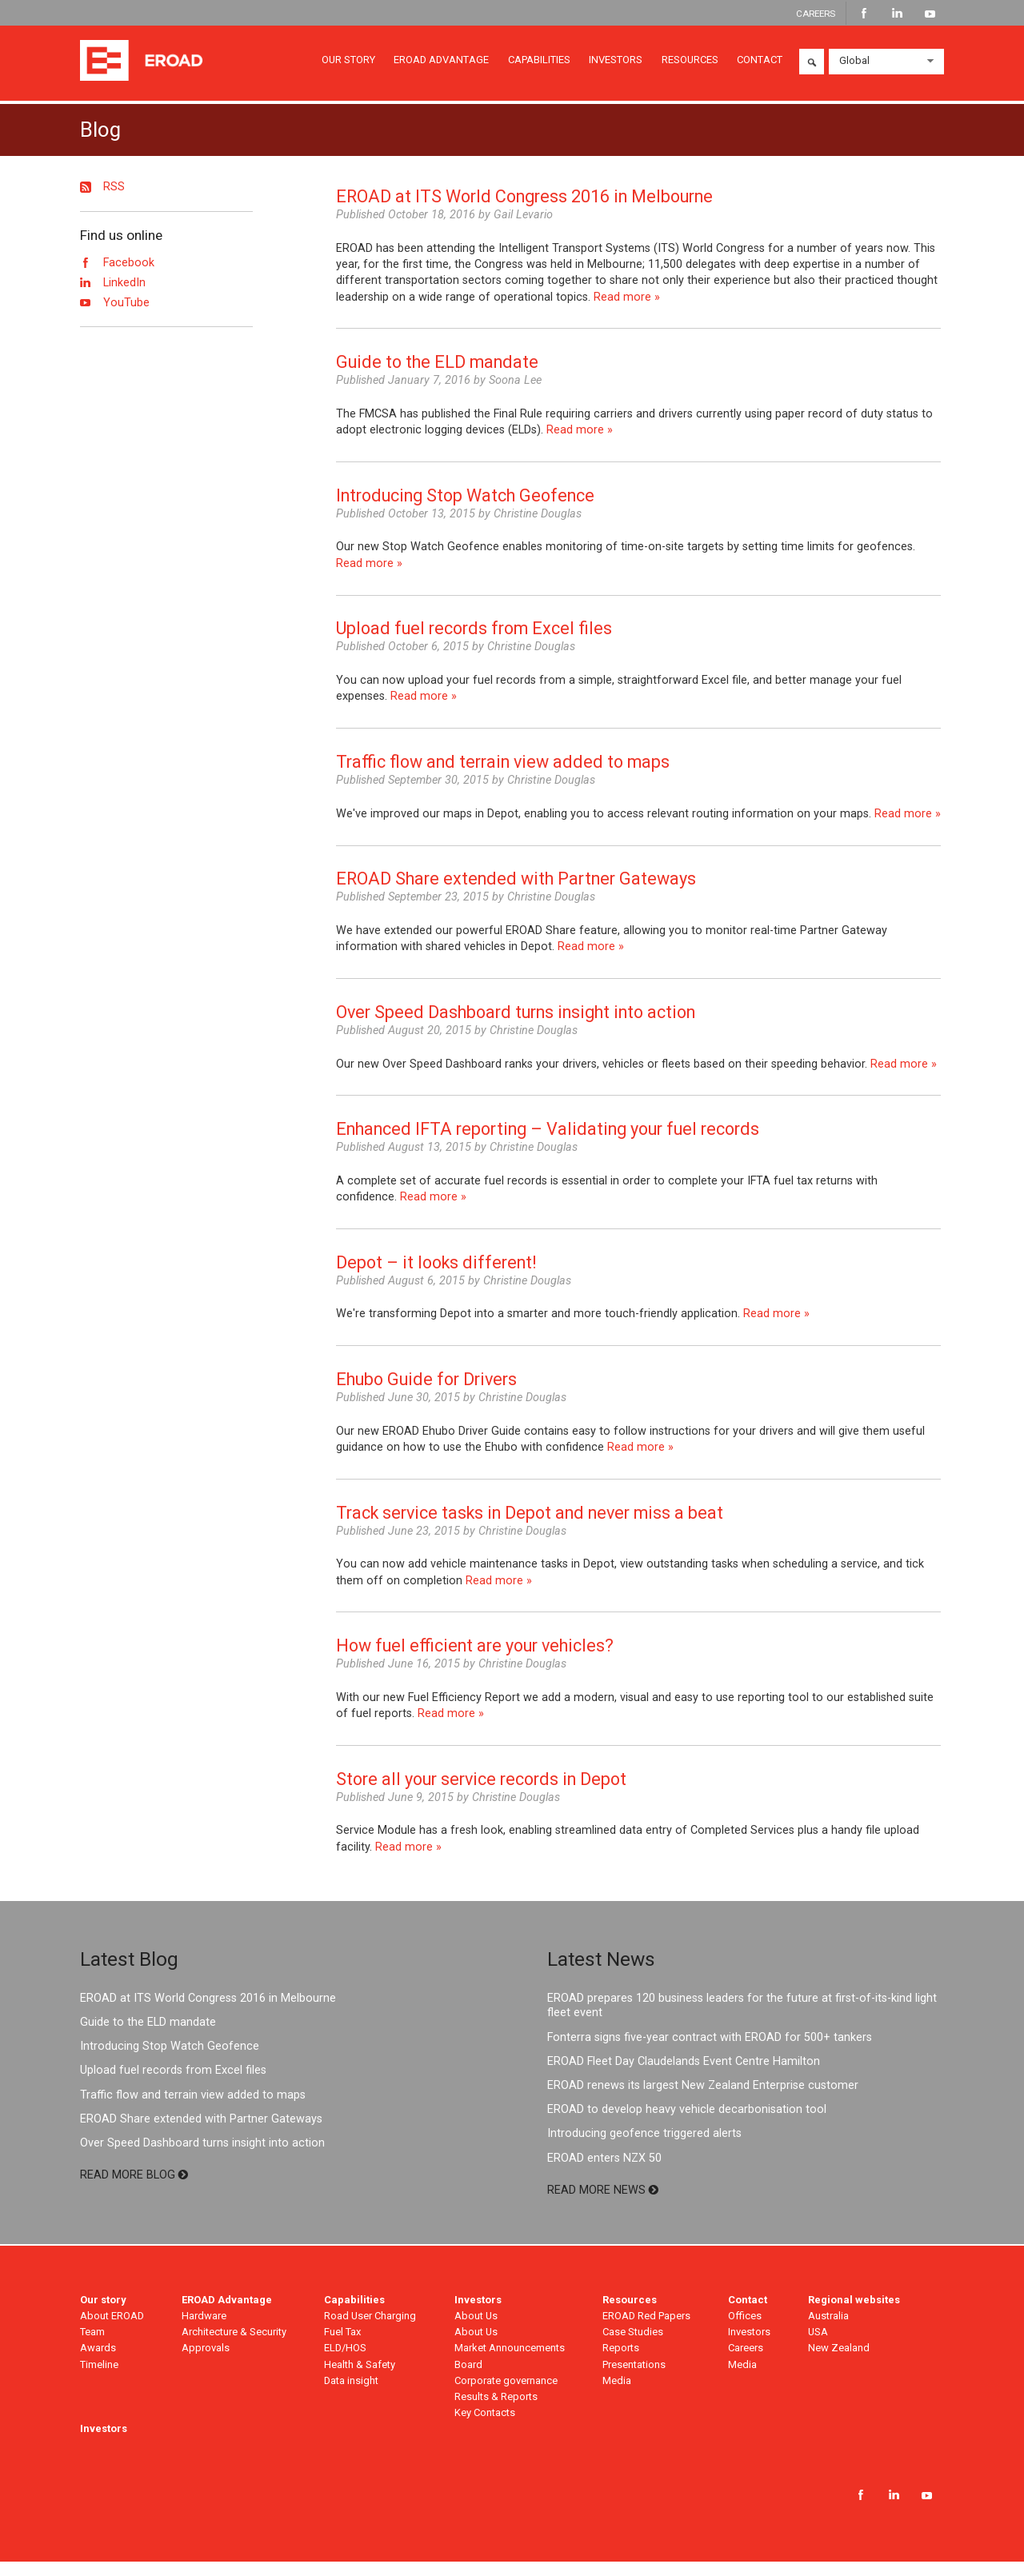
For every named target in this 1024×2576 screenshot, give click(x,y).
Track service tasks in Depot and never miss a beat (529, 1527)
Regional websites (854, 2314)
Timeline (99, 2379)
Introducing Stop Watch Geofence (465, 510)
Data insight (351, 2395)
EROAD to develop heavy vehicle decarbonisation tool (686, 2124)
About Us (476, 2331)
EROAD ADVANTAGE (441, 64)
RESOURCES (690, 64)
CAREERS (815, 12)
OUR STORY (348, 64)
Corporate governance (506, 2395)
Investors (478, 2314)
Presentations (634, 2379)
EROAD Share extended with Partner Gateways (516, 894)
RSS (102, 202)
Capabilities (354, 2314)
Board (468, 2379)
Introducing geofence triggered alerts (644, 2148)
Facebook (864, 14)
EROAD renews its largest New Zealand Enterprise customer (702, 2100)
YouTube (930, 14)
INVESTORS (615, 64)
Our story (103, 2314)
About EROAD (112, 2331)
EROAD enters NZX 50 (604, 2172)
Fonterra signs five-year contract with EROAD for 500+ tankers (709, 2052)
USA (818, 2347)
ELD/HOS (345, 2363)
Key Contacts (484, 2428)
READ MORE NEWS (602, 2204)
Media (616, 2395)
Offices (745, 2331)
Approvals (206, 2363)
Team (92, 2347)
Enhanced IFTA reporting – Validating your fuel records (547, 1144)
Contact (747, 2314)
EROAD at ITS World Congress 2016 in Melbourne (524, 212)
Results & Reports (496, 2411)
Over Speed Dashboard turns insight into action (515, 1026)
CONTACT (759, 64)
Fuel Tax (342, 2347)
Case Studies (632, 2347)
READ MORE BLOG (134, 2189)
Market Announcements (509, 2363)
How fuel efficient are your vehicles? (475, 1661)
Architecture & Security (234, 2347)
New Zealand (839, 2363)
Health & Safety (359, 2379)
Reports (620, 2363)
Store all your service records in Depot (481, 1793)
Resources (629, 2314)
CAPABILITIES (539, 64)
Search (811, 65)
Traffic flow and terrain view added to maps (503, 776)
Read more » (627, 311)
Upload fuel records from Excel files (474, 643)
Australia (828, 2331)
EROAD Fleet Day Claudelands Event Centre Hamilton (683, 2076)
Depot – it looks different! (436, 1277)
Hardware (204, 2331)
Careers (745, 2363)
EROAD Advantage (227, 2314)
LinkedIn (897, 14)
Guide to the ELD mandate (437, 377)
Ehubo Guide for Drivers (426, 1394)
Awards (98, 2363)
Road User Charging (370, 2331)
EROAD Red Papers (646, 2331)
